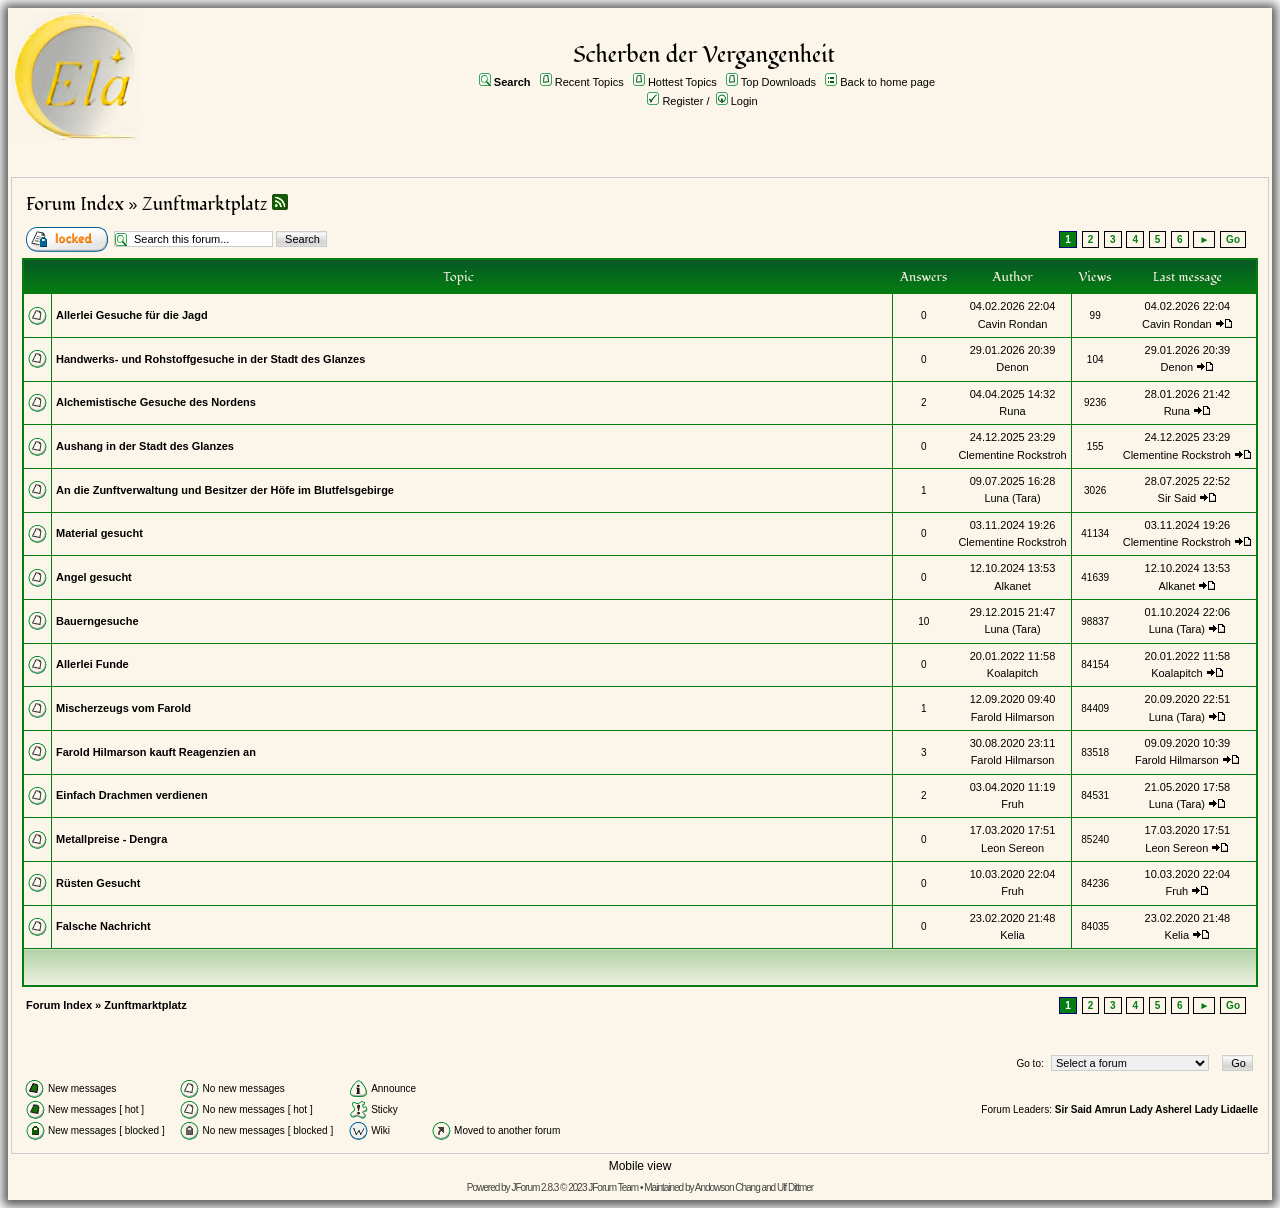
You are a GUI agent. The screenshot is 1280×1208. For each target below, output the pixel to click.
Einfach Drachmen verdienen (132, 795)
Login (744, 101)
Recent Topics (589, 82)
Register (682, 101)
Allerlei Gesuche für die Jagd (132, 315)
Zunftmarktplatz (205, 204)
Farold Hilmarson (1013, 717)
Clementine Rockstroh (1012, 455)
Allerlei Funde (92, 664)
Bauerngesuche (97, 621)
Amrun (1110, 1109)
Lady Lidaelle (1226, 1109)
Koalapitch (1012, 673)
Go (1233, 239)
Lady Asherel (1160, 1109)
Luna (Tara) (1012, 498)
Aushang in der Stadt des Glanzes (145, 446)
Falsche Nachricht (103, 926)
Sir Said (1177, 498)
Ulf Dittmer (795, 1187)
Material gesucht (99, 533)
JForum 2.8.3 (534, 1187)
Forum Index (75, 204)
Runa (1012, 411)
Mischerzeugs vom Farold (123, 708)
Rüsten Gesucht (98, 883)
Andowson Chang (727, 1187)
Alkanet (1012, 586)
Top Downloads (778, 82)
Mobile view (640, 1166)
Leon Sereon (1012, 848)
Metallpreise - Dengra (111, 839)
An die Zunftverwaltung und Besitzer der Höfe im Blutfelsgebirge (225, 490)
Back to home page (887, 82)
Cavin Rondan (1013, 324)
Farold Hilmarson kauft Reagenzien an (156, 752)
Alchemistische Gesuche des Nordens (156, 402)
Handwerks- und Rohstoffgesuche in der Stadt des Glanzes (210, 359)
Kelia (1012, 935)
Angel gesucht (94, 577)
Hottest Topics (682, 82)
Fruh (1012, 804)
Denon (1012, 367)
